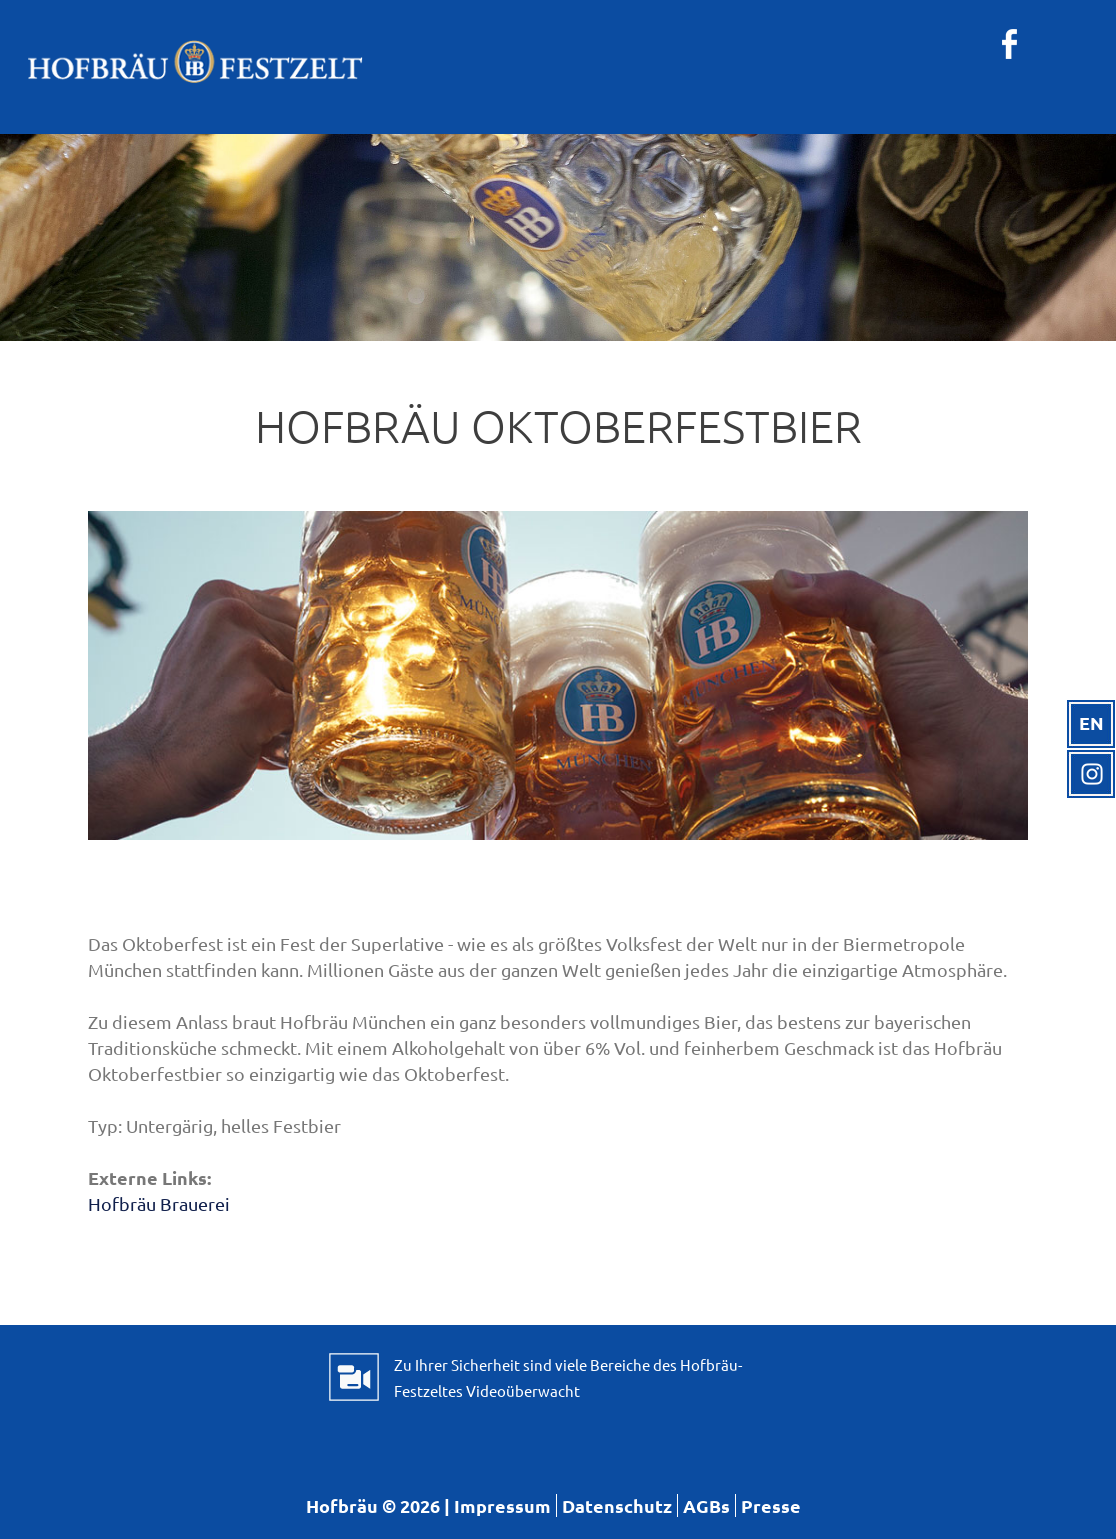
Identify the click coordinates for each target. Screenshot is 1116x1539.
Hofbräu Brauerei (159, 1203)
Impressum (502, 1505)
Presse (771, 1505)
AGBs (706, 1505)
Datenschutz (617, 1505)
